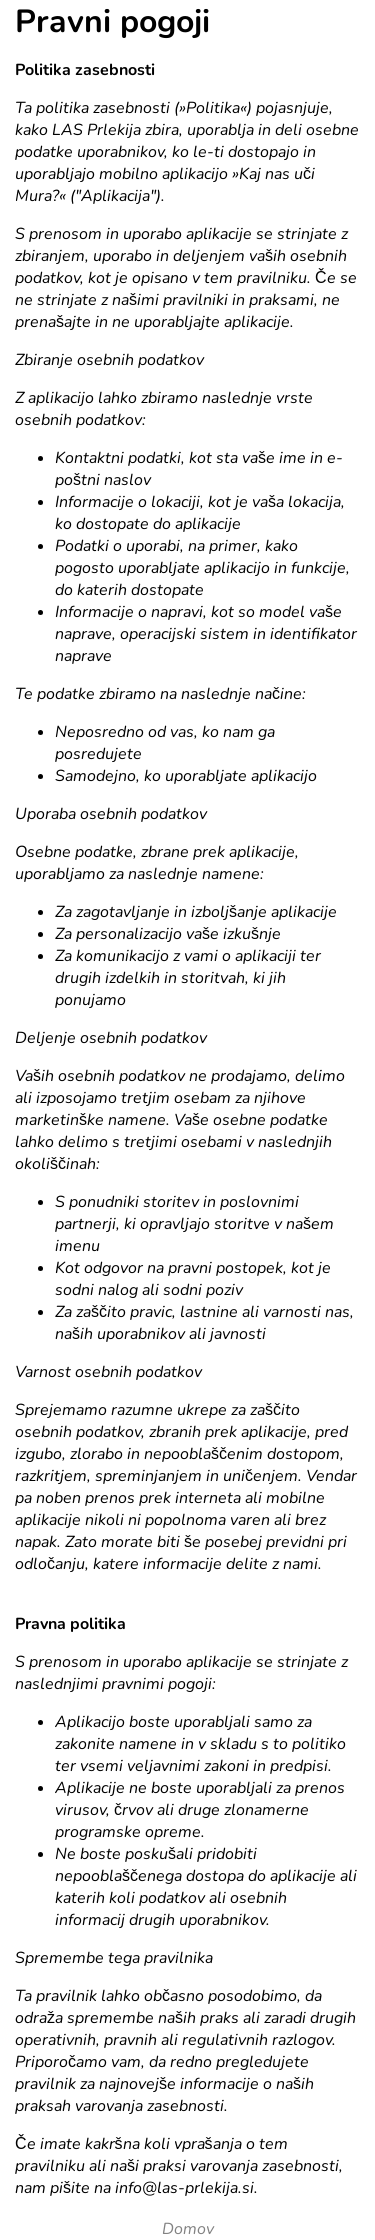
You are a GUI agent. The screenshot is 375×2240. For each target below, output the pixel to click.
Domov (188, 2229)
